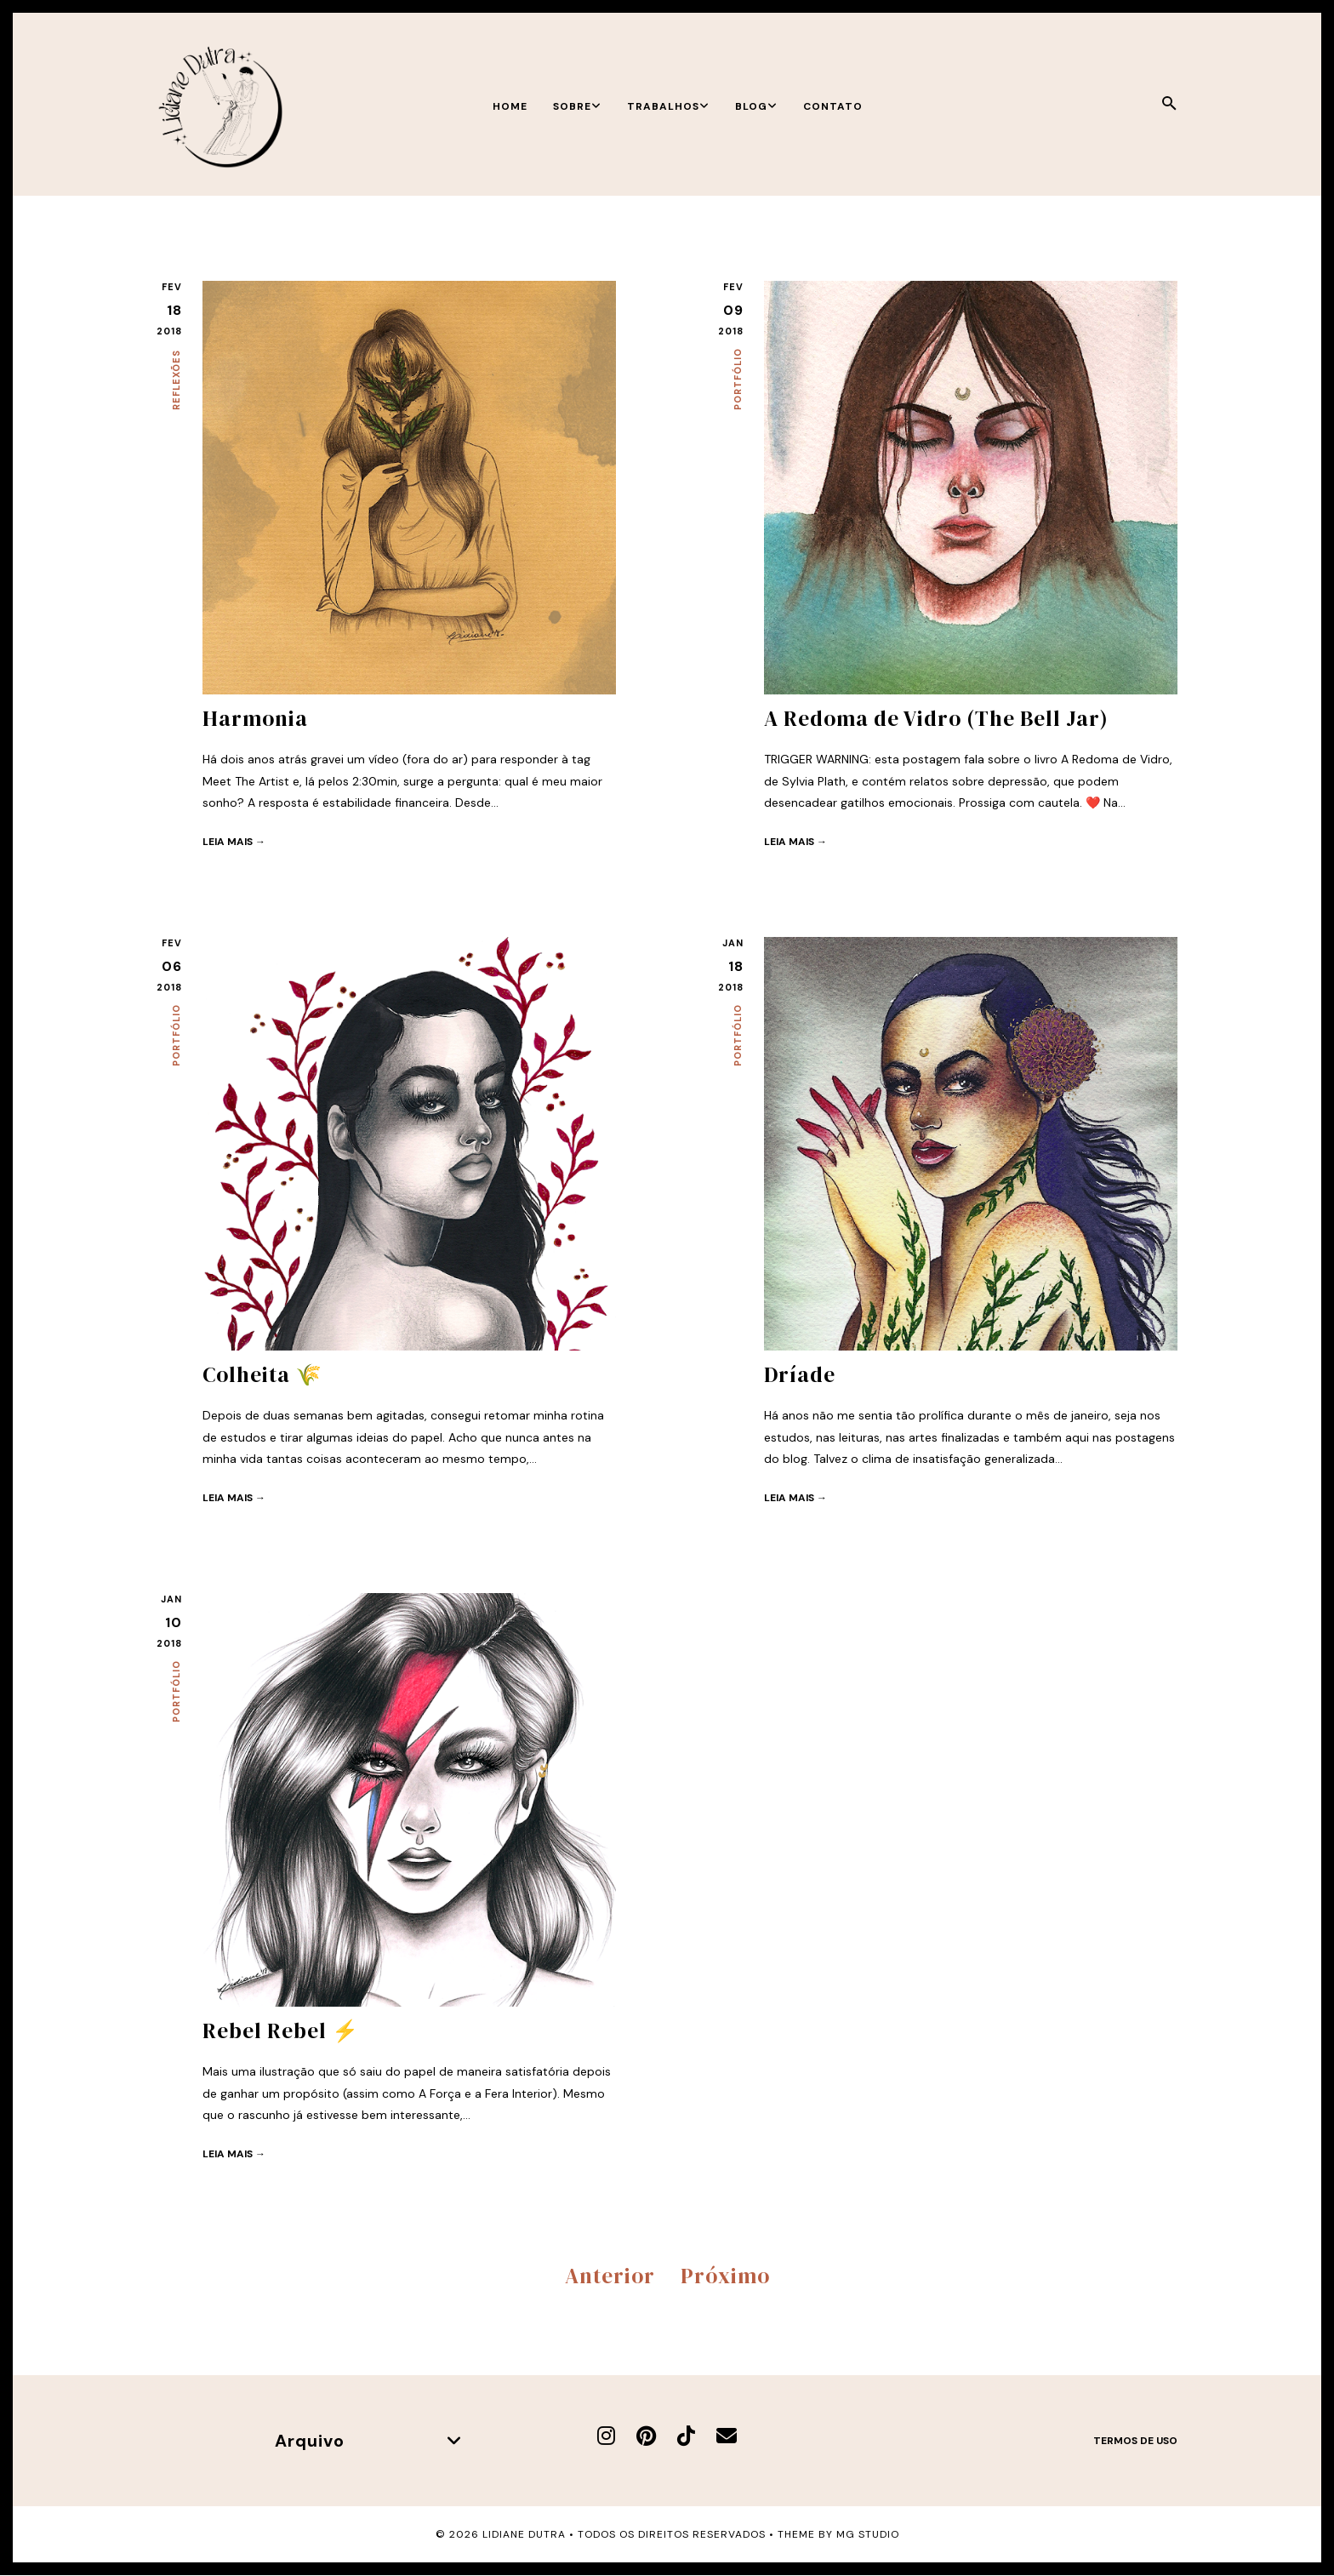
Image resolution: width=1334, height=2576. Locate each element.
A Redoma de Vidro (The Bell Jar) (936, 718)
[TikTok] (686, 2436)
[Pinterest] (646, 2436)
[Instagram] (606, 2436)
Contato (833, 106)
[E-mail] (726, 2436)
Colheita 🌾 (262, 1374)
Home (510, 106)
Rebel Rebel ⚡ (280, 2030)
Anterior (610, 2275)
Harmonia (255, 718)
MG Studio (867, 2534)
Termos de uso (1135, 2440)
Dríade (799, 1374)
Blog (756, 106)
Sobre (577, 106)
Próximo (725, 2275)
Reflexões (176, 380)
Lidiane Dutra (524, 2534)
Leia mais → (233, 841)
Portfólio (738, 379)
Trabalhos (668, 106)
